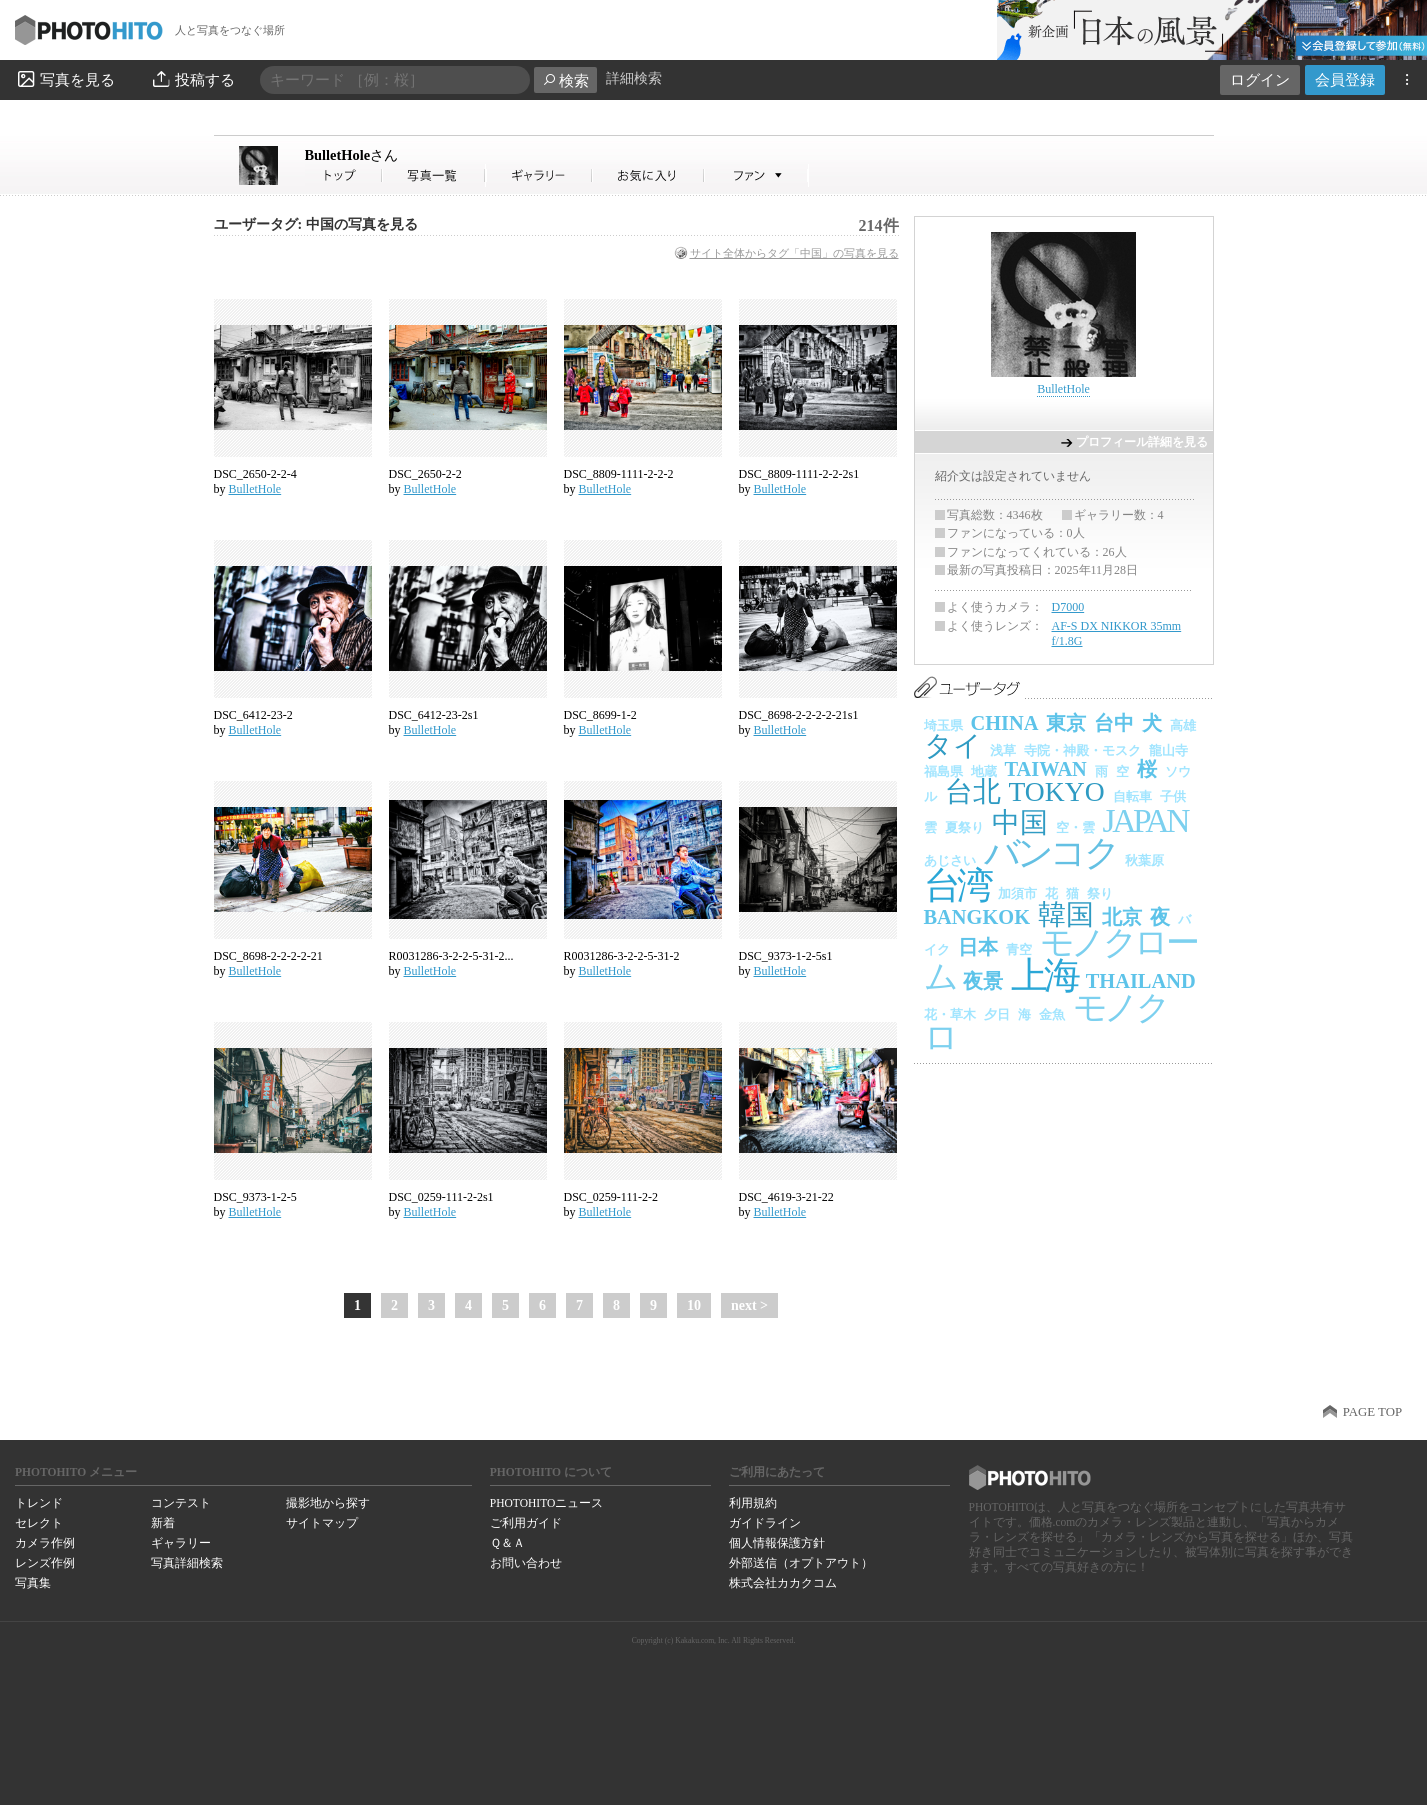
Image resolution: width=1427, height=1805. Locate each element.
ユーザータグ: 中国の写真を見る (316, 224)
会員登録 (1345, 79)
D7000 (1068, 607)
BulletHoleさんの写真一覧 (434, 175)
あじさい (950, 860)
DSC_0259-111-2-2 (611, 1197)
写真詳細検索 (187, 1563)
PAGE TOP (1372, 1412)
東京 (1066, 723)
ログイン (1260, 79)
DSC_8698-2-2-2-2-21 (268, 956)
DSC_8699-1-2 (600, 715)
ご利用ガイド (526, 1523)
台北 (973, 791)
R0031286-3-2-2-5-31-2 (622, 956)
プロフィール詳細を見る (1142, 442)
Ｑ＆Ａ (507, 1543)
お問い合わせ (526, 1563)
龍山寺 (1168, 750)
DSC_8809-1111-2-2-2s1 (799, 474)
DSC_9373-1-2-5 (255, 1197)
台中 (1114, 723)
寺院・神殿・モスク (1082, 750)
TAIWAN (1046, 769)
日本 (978, 947)
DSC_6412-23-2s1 (434, 715)
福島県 (943, 771)
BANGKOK (977, 917)
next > (749, 1305)
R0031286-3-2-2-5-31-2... (451, 956)
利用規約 (753, 1503)
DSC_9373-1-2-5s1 (786, 956)
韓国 (1066, 914)
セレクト (39, 1523)
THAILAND (1141, 981)
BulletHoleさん (344, 175)
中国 (1020, 822)
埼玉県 (943, 725)
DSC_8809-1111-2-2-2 (619, 474)
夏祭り (964, 827)
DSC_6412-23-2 (253, 715)
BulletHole (352, 155)
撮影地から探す (328, 1503)
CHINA (1005, 723)
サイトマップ (322, 1523)
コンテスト (181, 1503)
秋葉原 (1144, 860)
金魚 (1052, 1014)
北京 (1122, 917)
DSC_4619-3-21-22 (786, 1197)
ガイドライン (765, 1523)
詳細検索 (634, 78)
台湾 (957, 885)
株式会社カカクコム (783, 1583)
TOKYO (1057, 791)
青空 (1019, 949)
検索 (565, 80)
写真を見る (65, 79)
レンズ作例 (45, 1563)
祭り (1100, 893)
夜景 (983, 981)
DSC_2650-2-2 (425, 474)
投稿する (192, 79)
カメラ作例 (45, 1543)
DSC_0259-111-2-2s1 (441, 1197)
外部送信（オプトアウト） (801, 1563)
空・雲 (1075, 827)
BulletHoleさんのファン (756, 175)
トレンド (39, 1503)
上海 (1044, 975)
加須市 (1017, 893)
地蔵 (984, 771)
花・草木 (950, 1014)
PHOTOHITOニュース (546, 1503)
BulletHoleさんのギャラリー (539, 175)
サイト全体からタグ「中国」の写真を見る (794, 253)
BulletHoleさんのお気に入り (648, 175)
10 (694, 1305)
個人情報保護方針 (777, 1543)
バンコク (1051, 853)
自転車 (1132, 796)
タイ (953, 745)
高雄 (1183, 725)
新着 (163, 1523)
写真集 (33, 1583)
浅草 (1003, 750)
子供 (1173, 796)
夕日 (997, 1014)
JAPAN (1145, 820)
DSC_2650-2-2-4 (255, 474)
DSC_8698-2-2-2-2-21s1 (799, 715)
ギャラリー (181, 1543)
